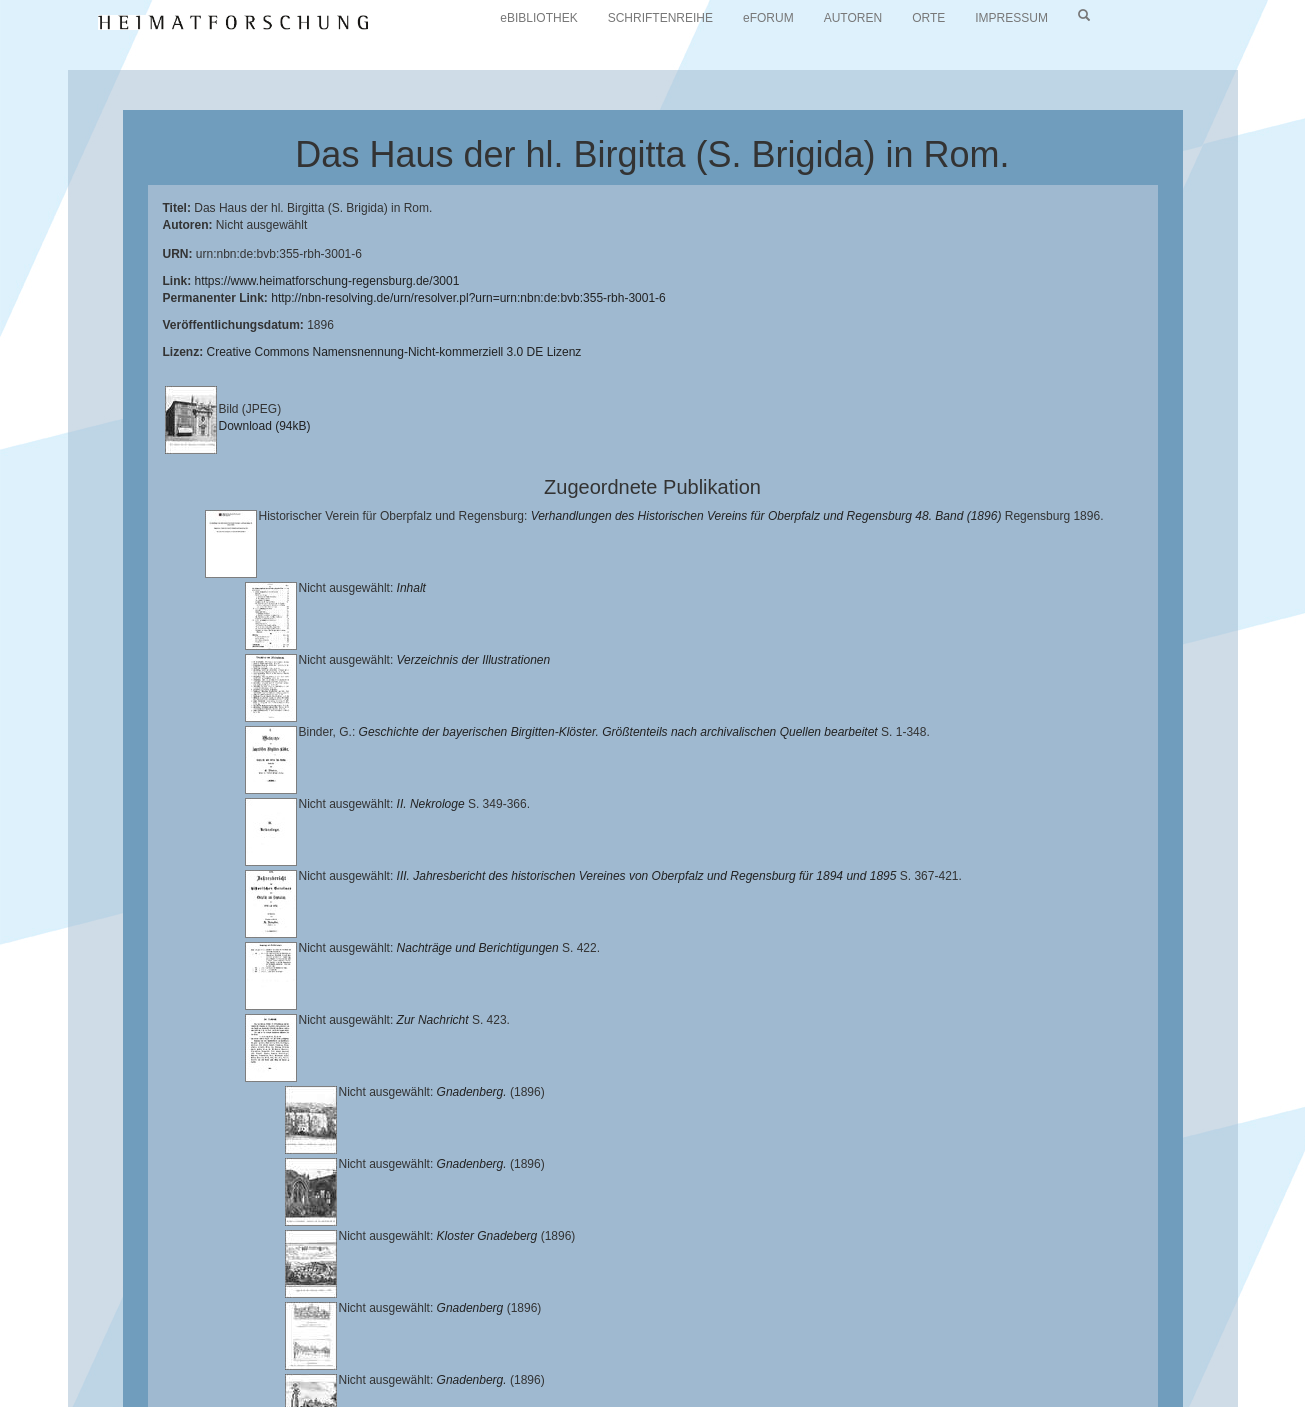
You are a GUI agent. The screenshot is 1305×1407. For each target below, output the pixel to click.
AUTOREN (853, 18)
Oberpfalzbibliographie (196, 1363)
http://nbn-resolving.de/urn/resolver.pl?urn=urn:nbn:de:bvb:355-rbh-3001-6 (468, 298)
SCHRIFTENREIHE (660, 18)
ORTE (928, 18)
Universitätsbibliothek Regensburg (573, 1332)
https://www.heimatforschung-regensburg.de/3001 (327, 281)
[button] (6, 1400)
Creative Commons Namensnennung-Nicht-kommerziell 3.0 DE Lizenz (394, 352)
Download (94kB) (265, 426)
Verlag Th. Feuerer (840, 1347)
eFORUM (768, 18)
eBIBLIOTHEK (538, 18)
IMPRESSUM (1011, 18)
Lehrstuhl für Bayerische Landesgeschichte (811, 1332)
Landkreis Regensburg (346, 1347)
